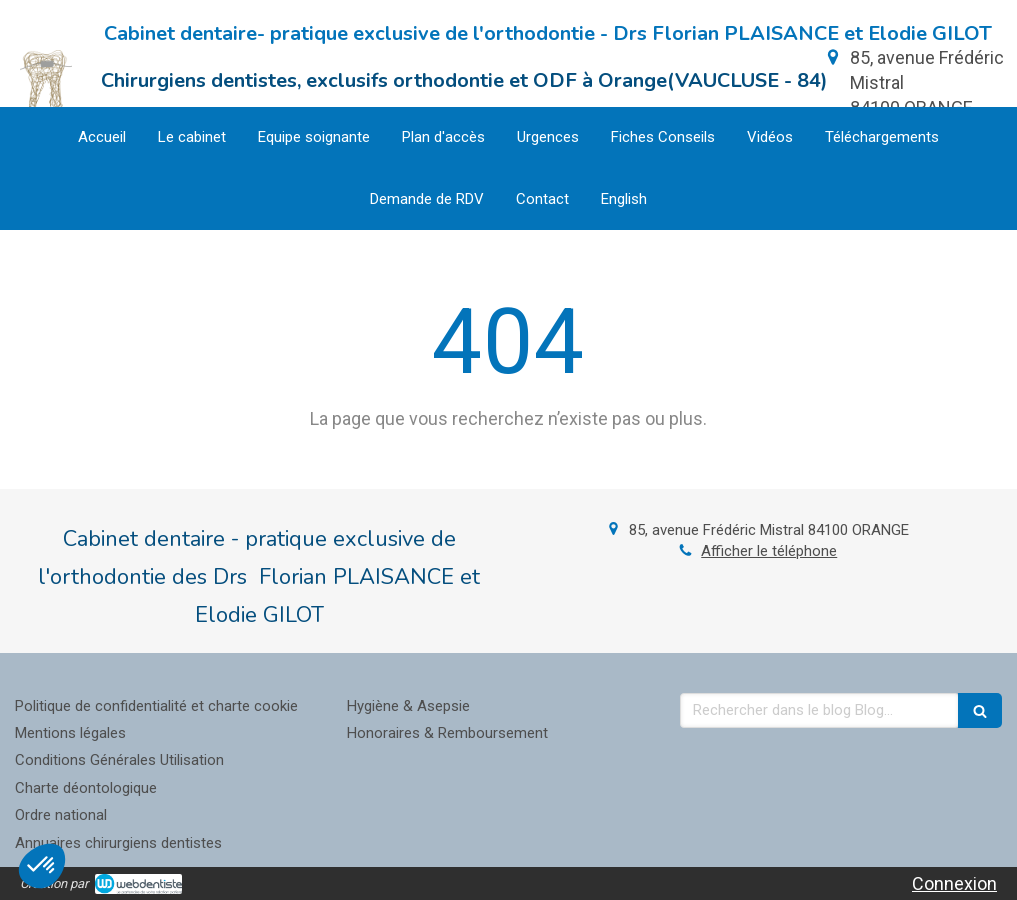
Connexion (954, 883)
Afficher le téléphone (769, 551)
